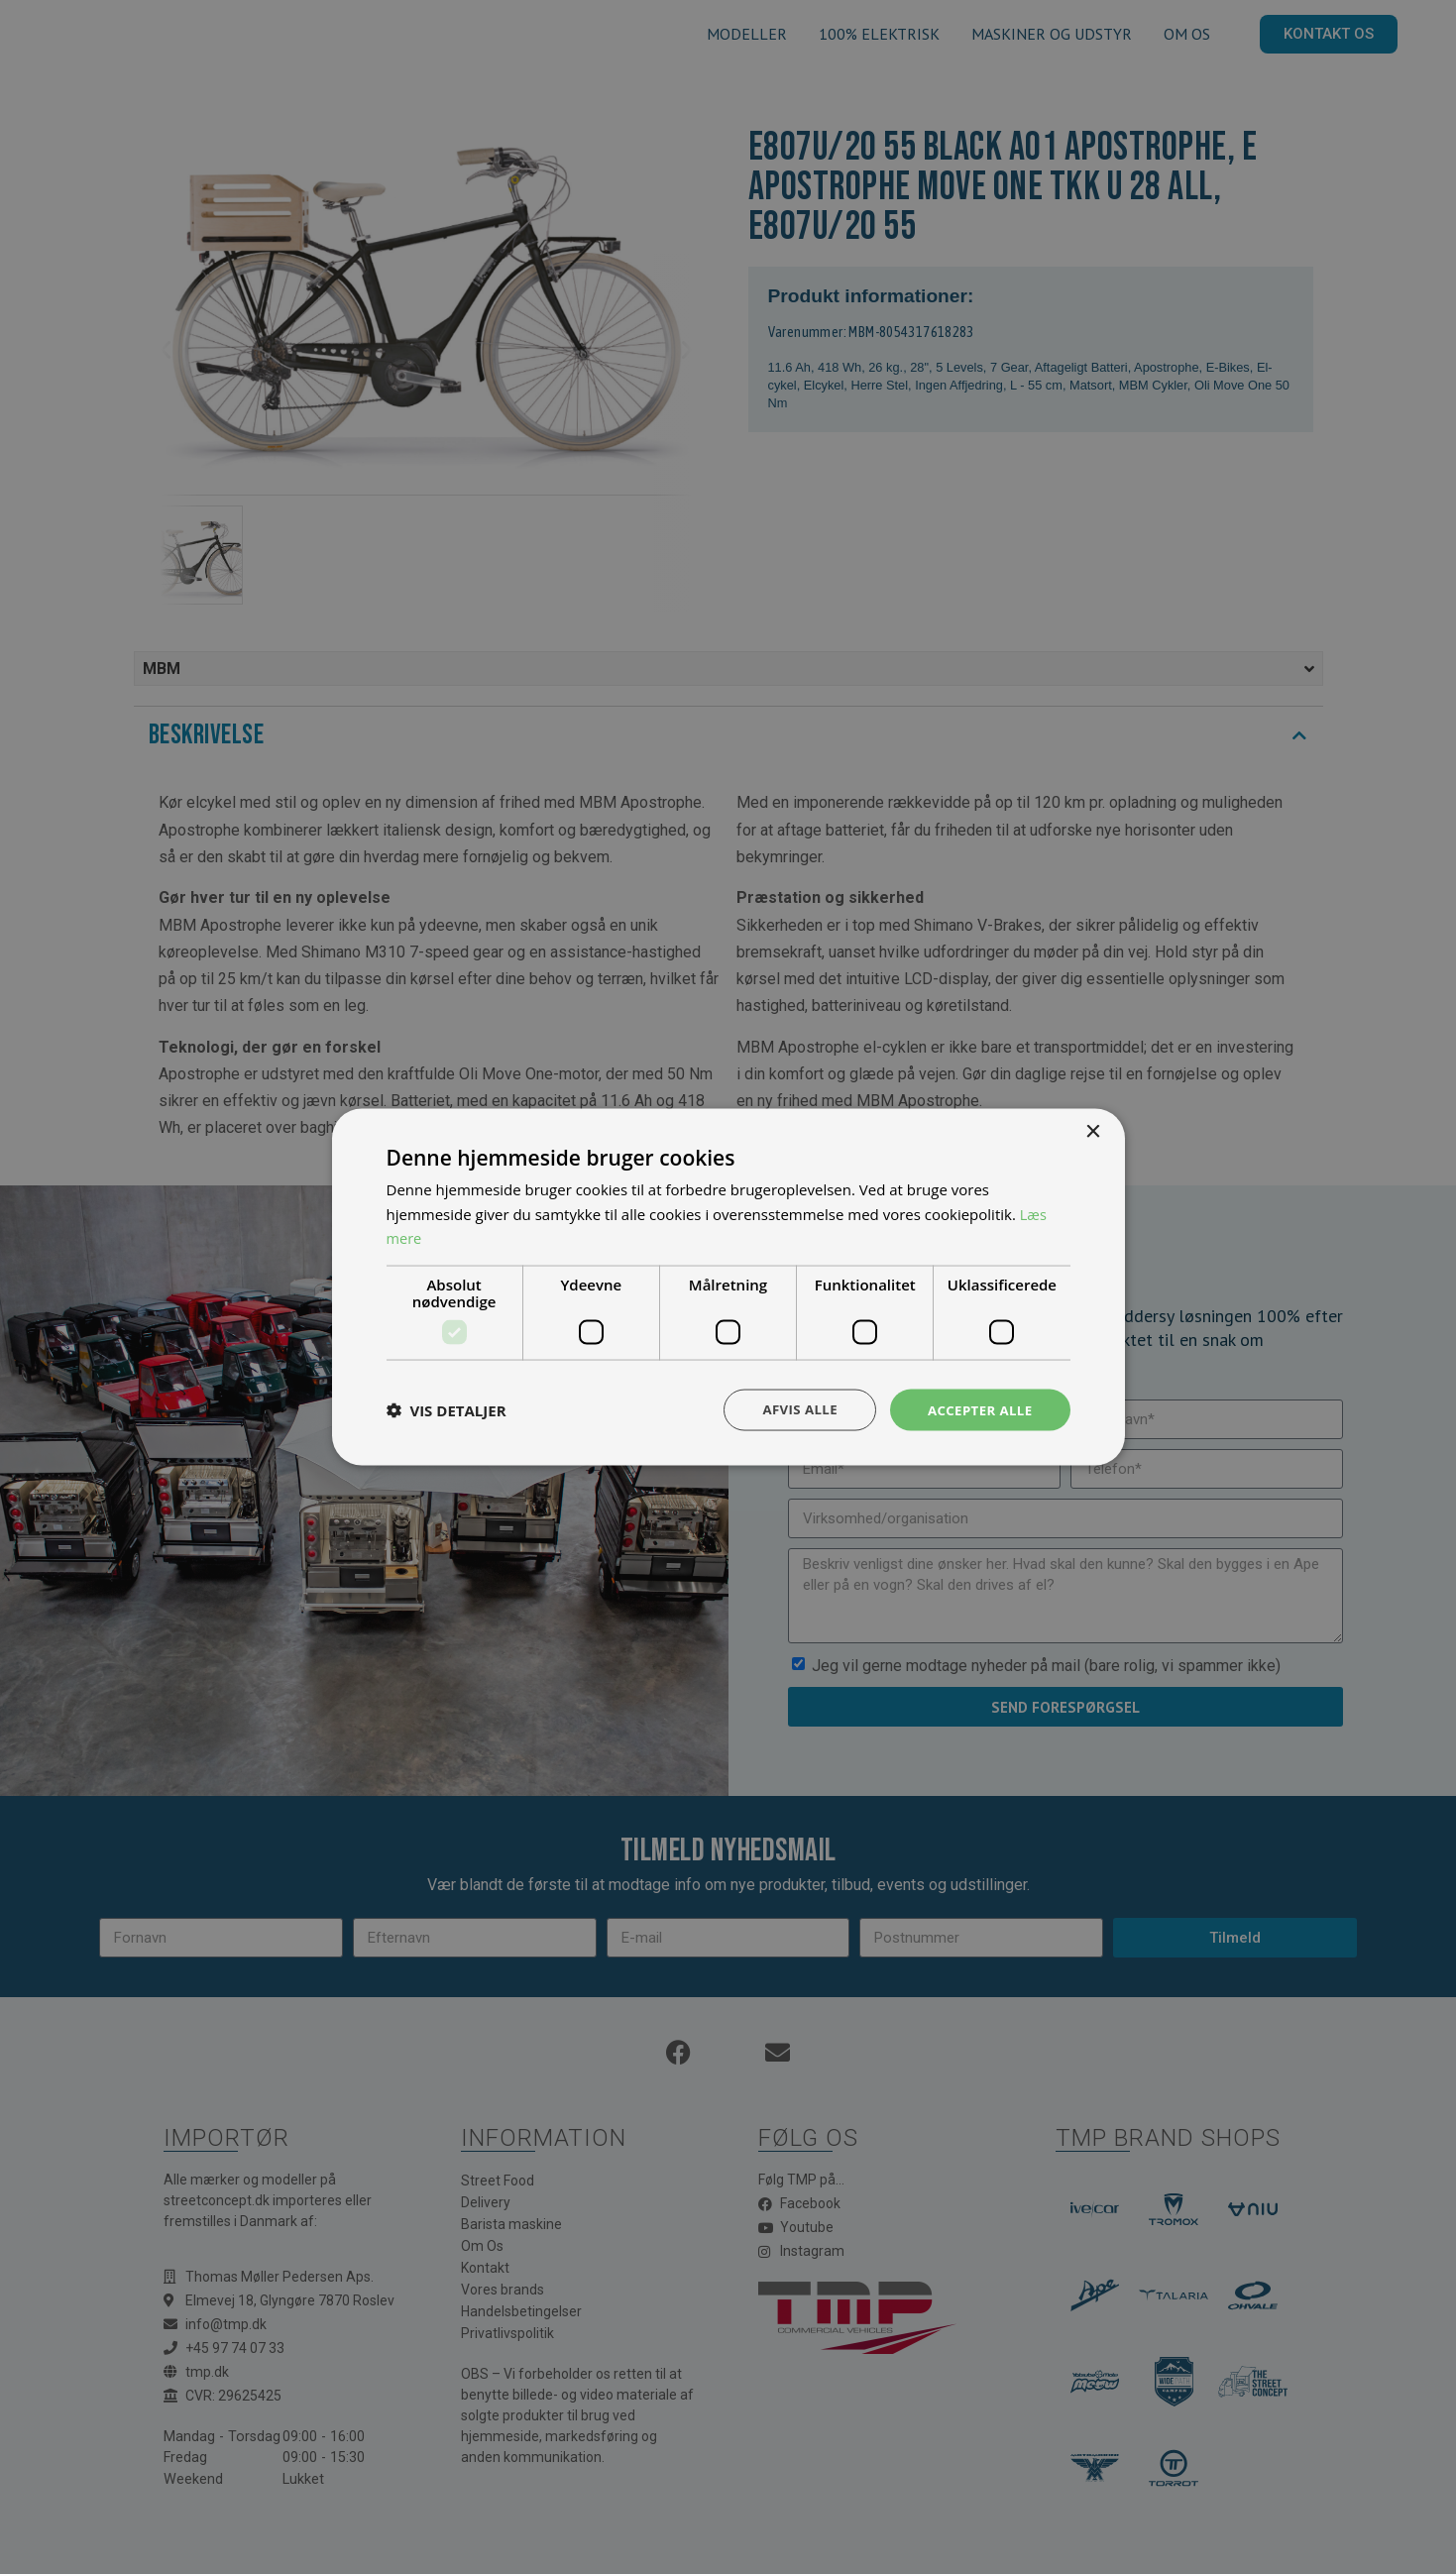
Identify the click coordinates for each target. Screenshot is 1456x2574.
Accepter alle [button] (977, 1408)
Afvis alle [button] (792, 1408)
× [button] (1092, 1130)
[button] (446, 1410)
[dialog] (728, 1287)
